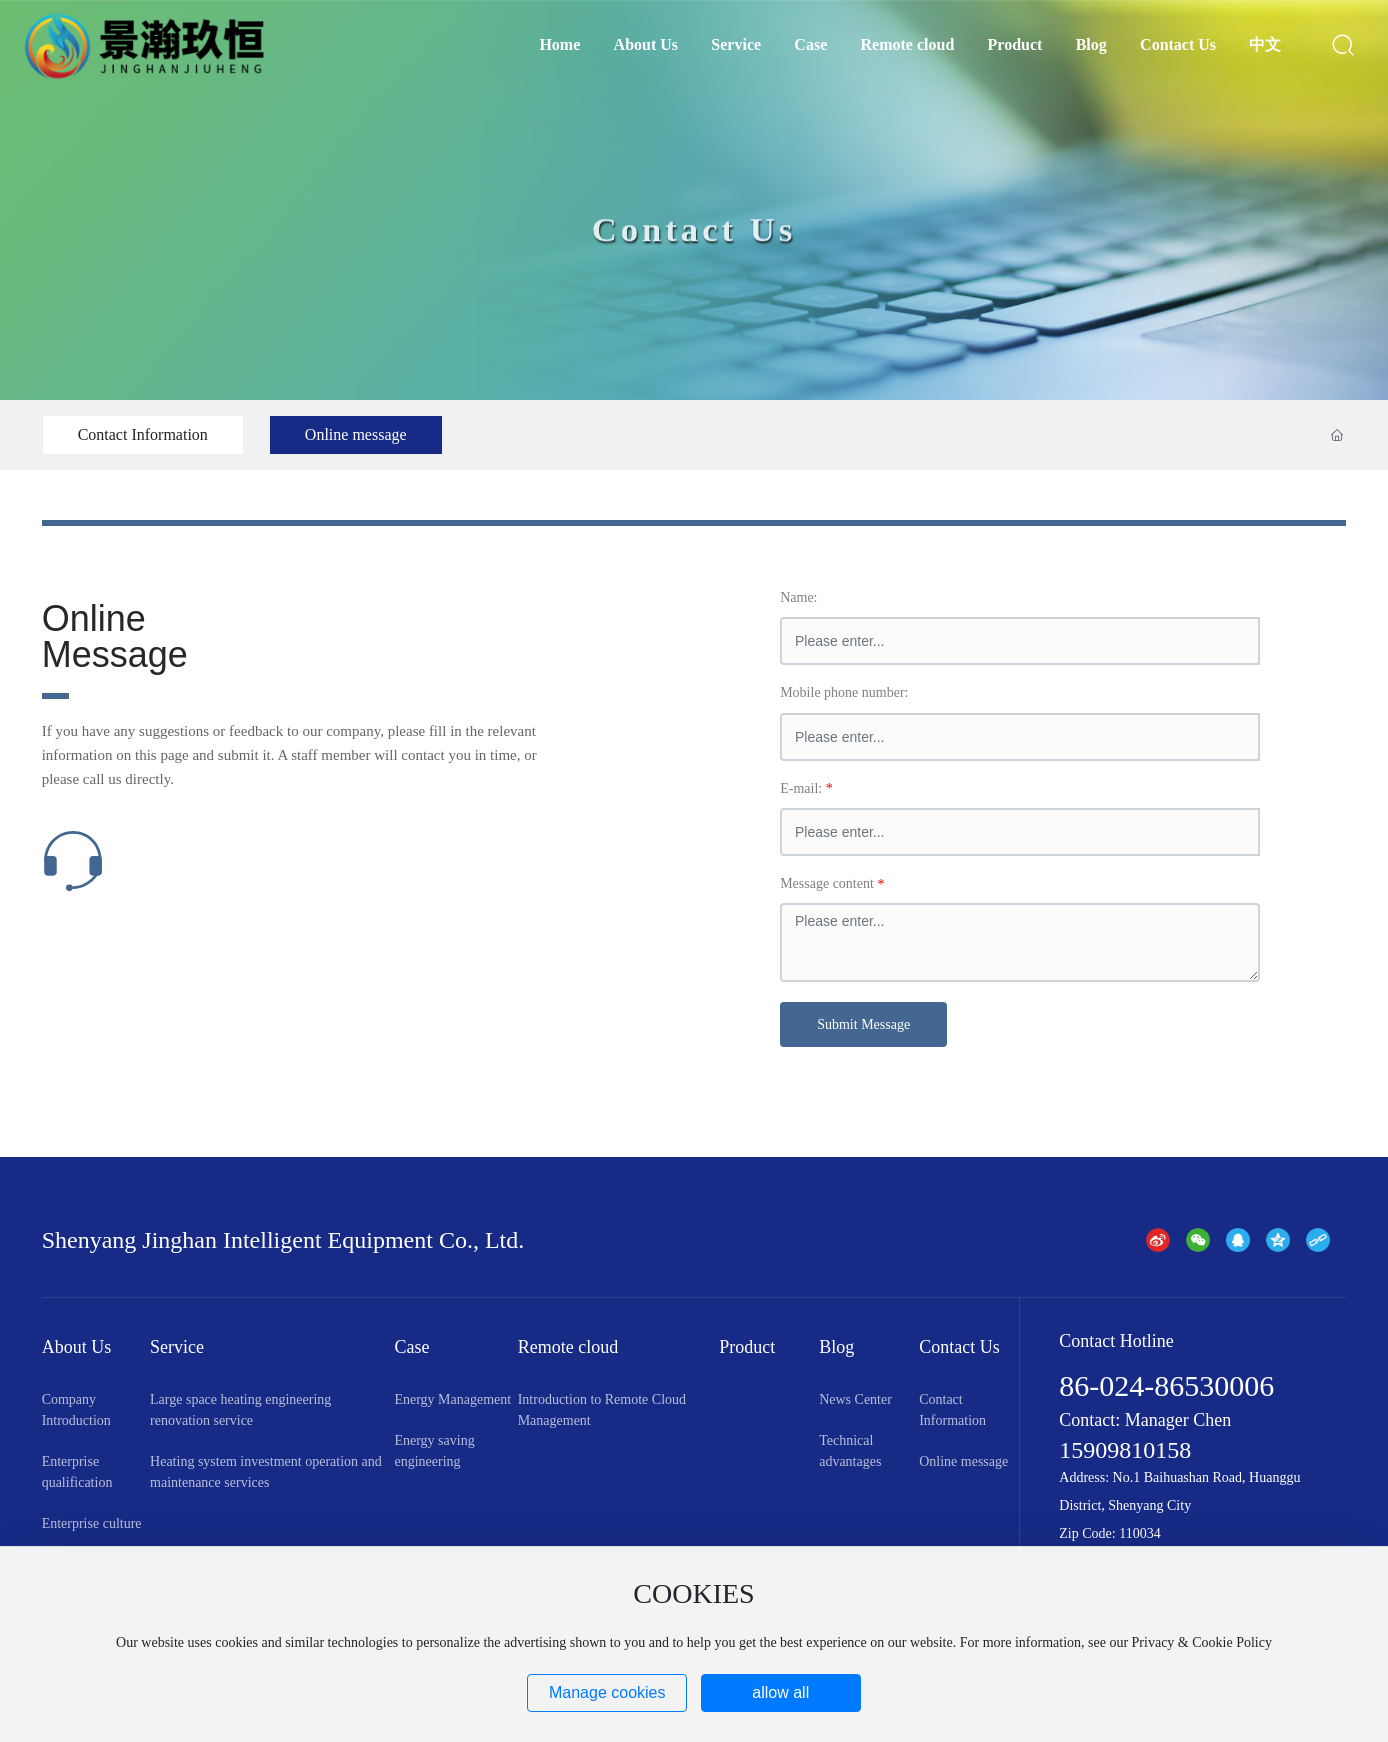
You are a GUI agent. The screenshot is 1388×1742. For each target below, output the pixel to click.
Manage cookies (607, 1692)
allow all (780, 1692)
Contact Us (694, 255)
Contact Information (143, 434)
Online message (356, 434)
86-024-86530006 (1166, 1385)
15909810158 (1125, 1450)
